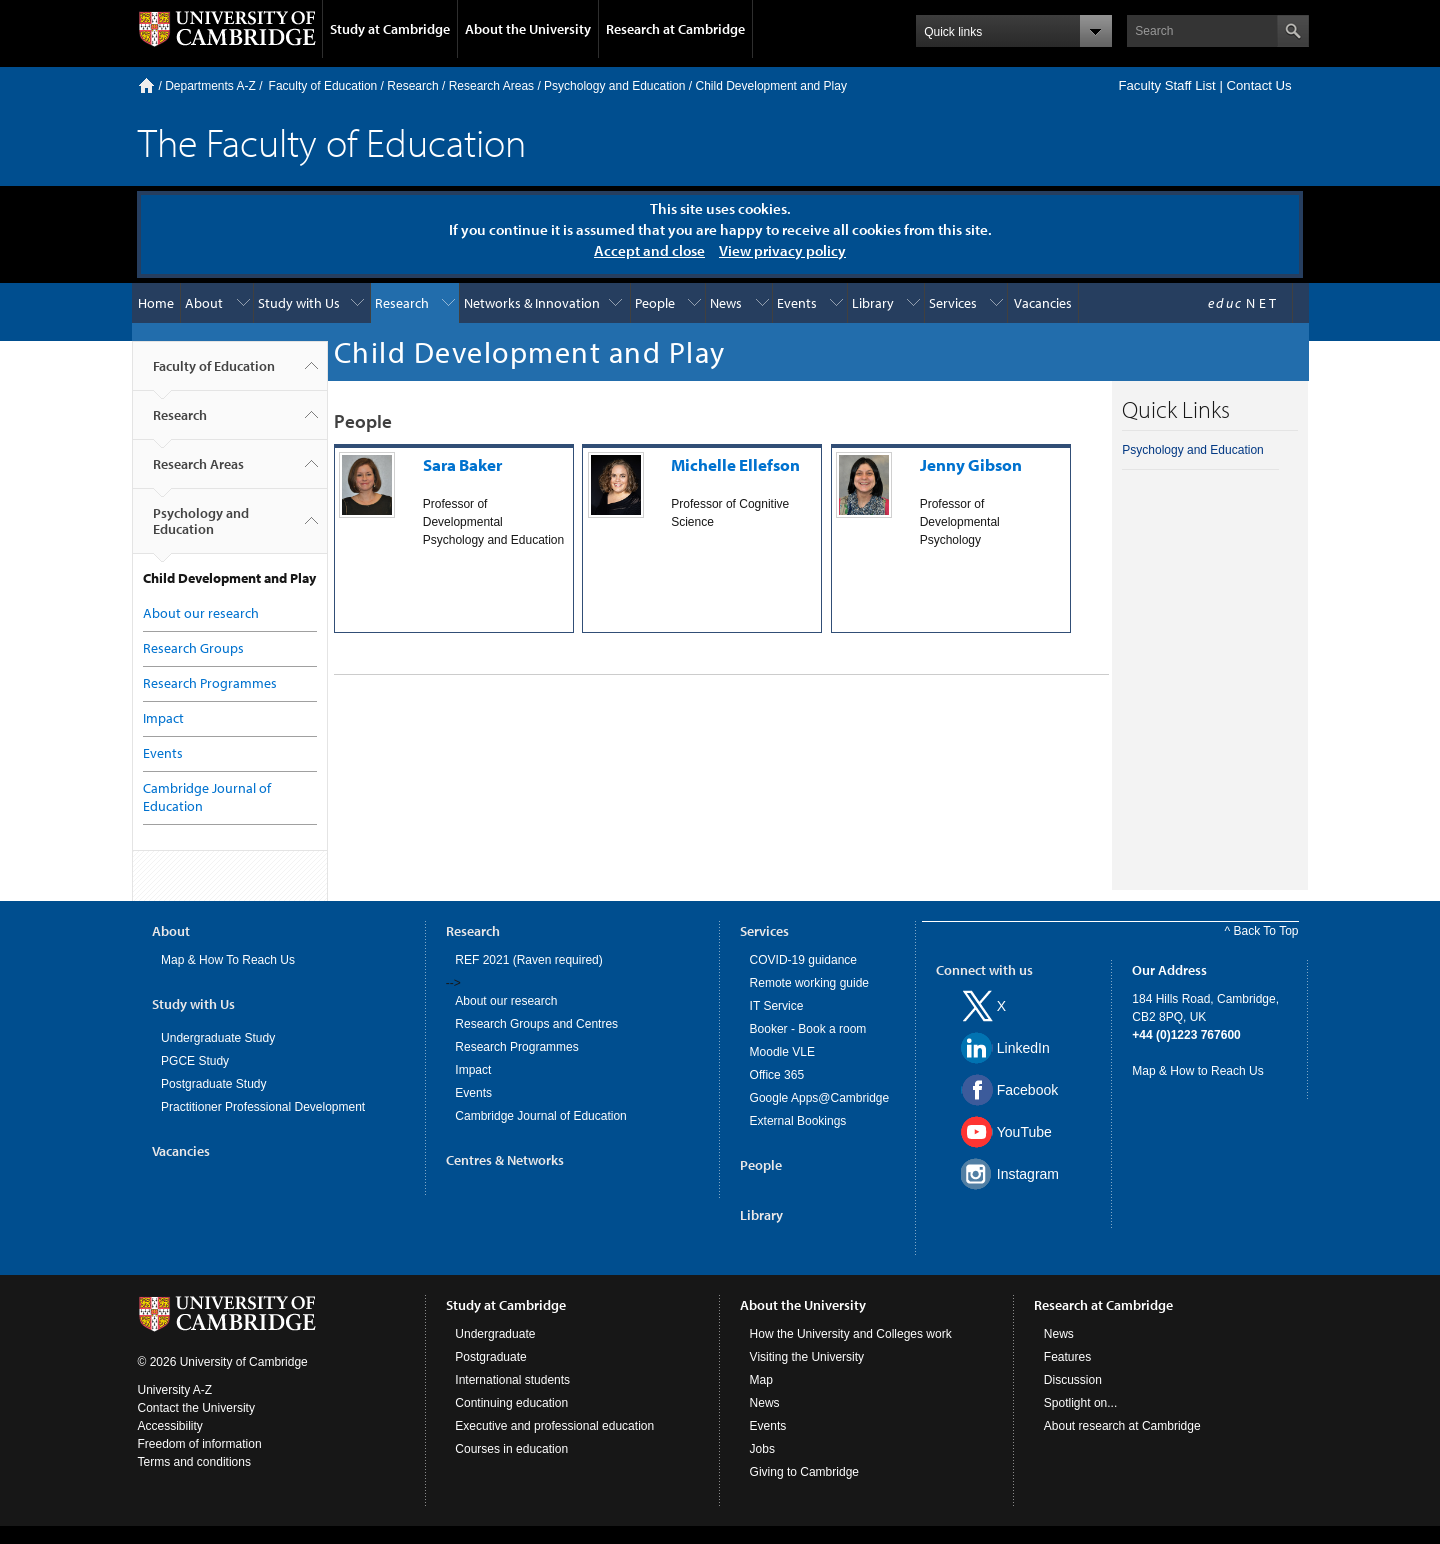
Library (873, 303)
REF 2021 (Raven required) (528, 960)
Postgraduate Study (213, 1084)
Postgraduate (490, 1357)
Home (146, 85)
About (204, 303)
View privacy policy (782, 250)
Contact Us (1258, 85)
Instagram (1028, 1174)
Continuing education (511, 1403)
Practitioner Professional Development (263, 1107)
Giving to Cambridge (804, 1472)
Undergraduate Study (218, 1038)
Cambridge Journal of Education (540, 1116)
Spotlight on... (1080, 1403)
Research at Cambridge (675, 29)
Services (953, 303)
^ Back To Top (1262, 931)
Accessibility (170, 1426)
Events (797, 303)
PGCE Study (195, 1061)
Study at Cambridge (390, 29)
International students (512, 1380)
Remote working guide (809, 983)
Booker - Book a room (808, 1029)
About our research (201, 613)
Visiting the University (807, 1357)
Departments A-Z (210, 86)
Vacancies (1043, 303)
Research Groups (193, 648)
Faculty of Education (323, 86)
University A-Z (175, 1390)
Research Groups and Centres (536, 1024)
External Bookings (798, 1121)
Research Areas (491, 86)
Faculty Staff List (1166, 85)
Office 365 (777, 1075)
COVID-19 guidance (803, 960)
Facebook (1027, 1090)
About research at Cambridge (1122, 1426)
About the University (528, 29)
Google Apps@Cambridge (820, 1098)
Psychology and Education (614, 86)
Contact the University (196, 1408)
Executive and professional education (554, 1426)
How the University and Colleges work (851, 1334)
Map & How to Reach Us (1197, 1071)
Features (1067, 1357)
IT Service (777, 1006)
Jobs (762, 1449)
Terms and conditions (194, 1462)
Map (761, 1380)
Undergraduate (495, 1334)
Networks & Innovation (532, 303)
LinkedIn (1023, 1048)
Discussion (1073, 1380)
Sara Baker (462, 464)
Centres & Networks (505, 1160)
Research (412, 86)
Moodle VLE (782, 1052)
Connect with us (984, 970)
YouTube (1024, 1132)
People (655, 303)
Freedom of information (200, 1444)
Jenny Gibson (971, 464)
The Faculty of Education (332, 141)
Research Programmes (210, 683)
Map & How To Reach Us (228, 960)
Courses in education (511, 1449)
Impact (163, 718)
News (726, 303)
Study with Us (299, 303)
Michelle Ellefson (735, 464)
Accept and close (649, 250)
